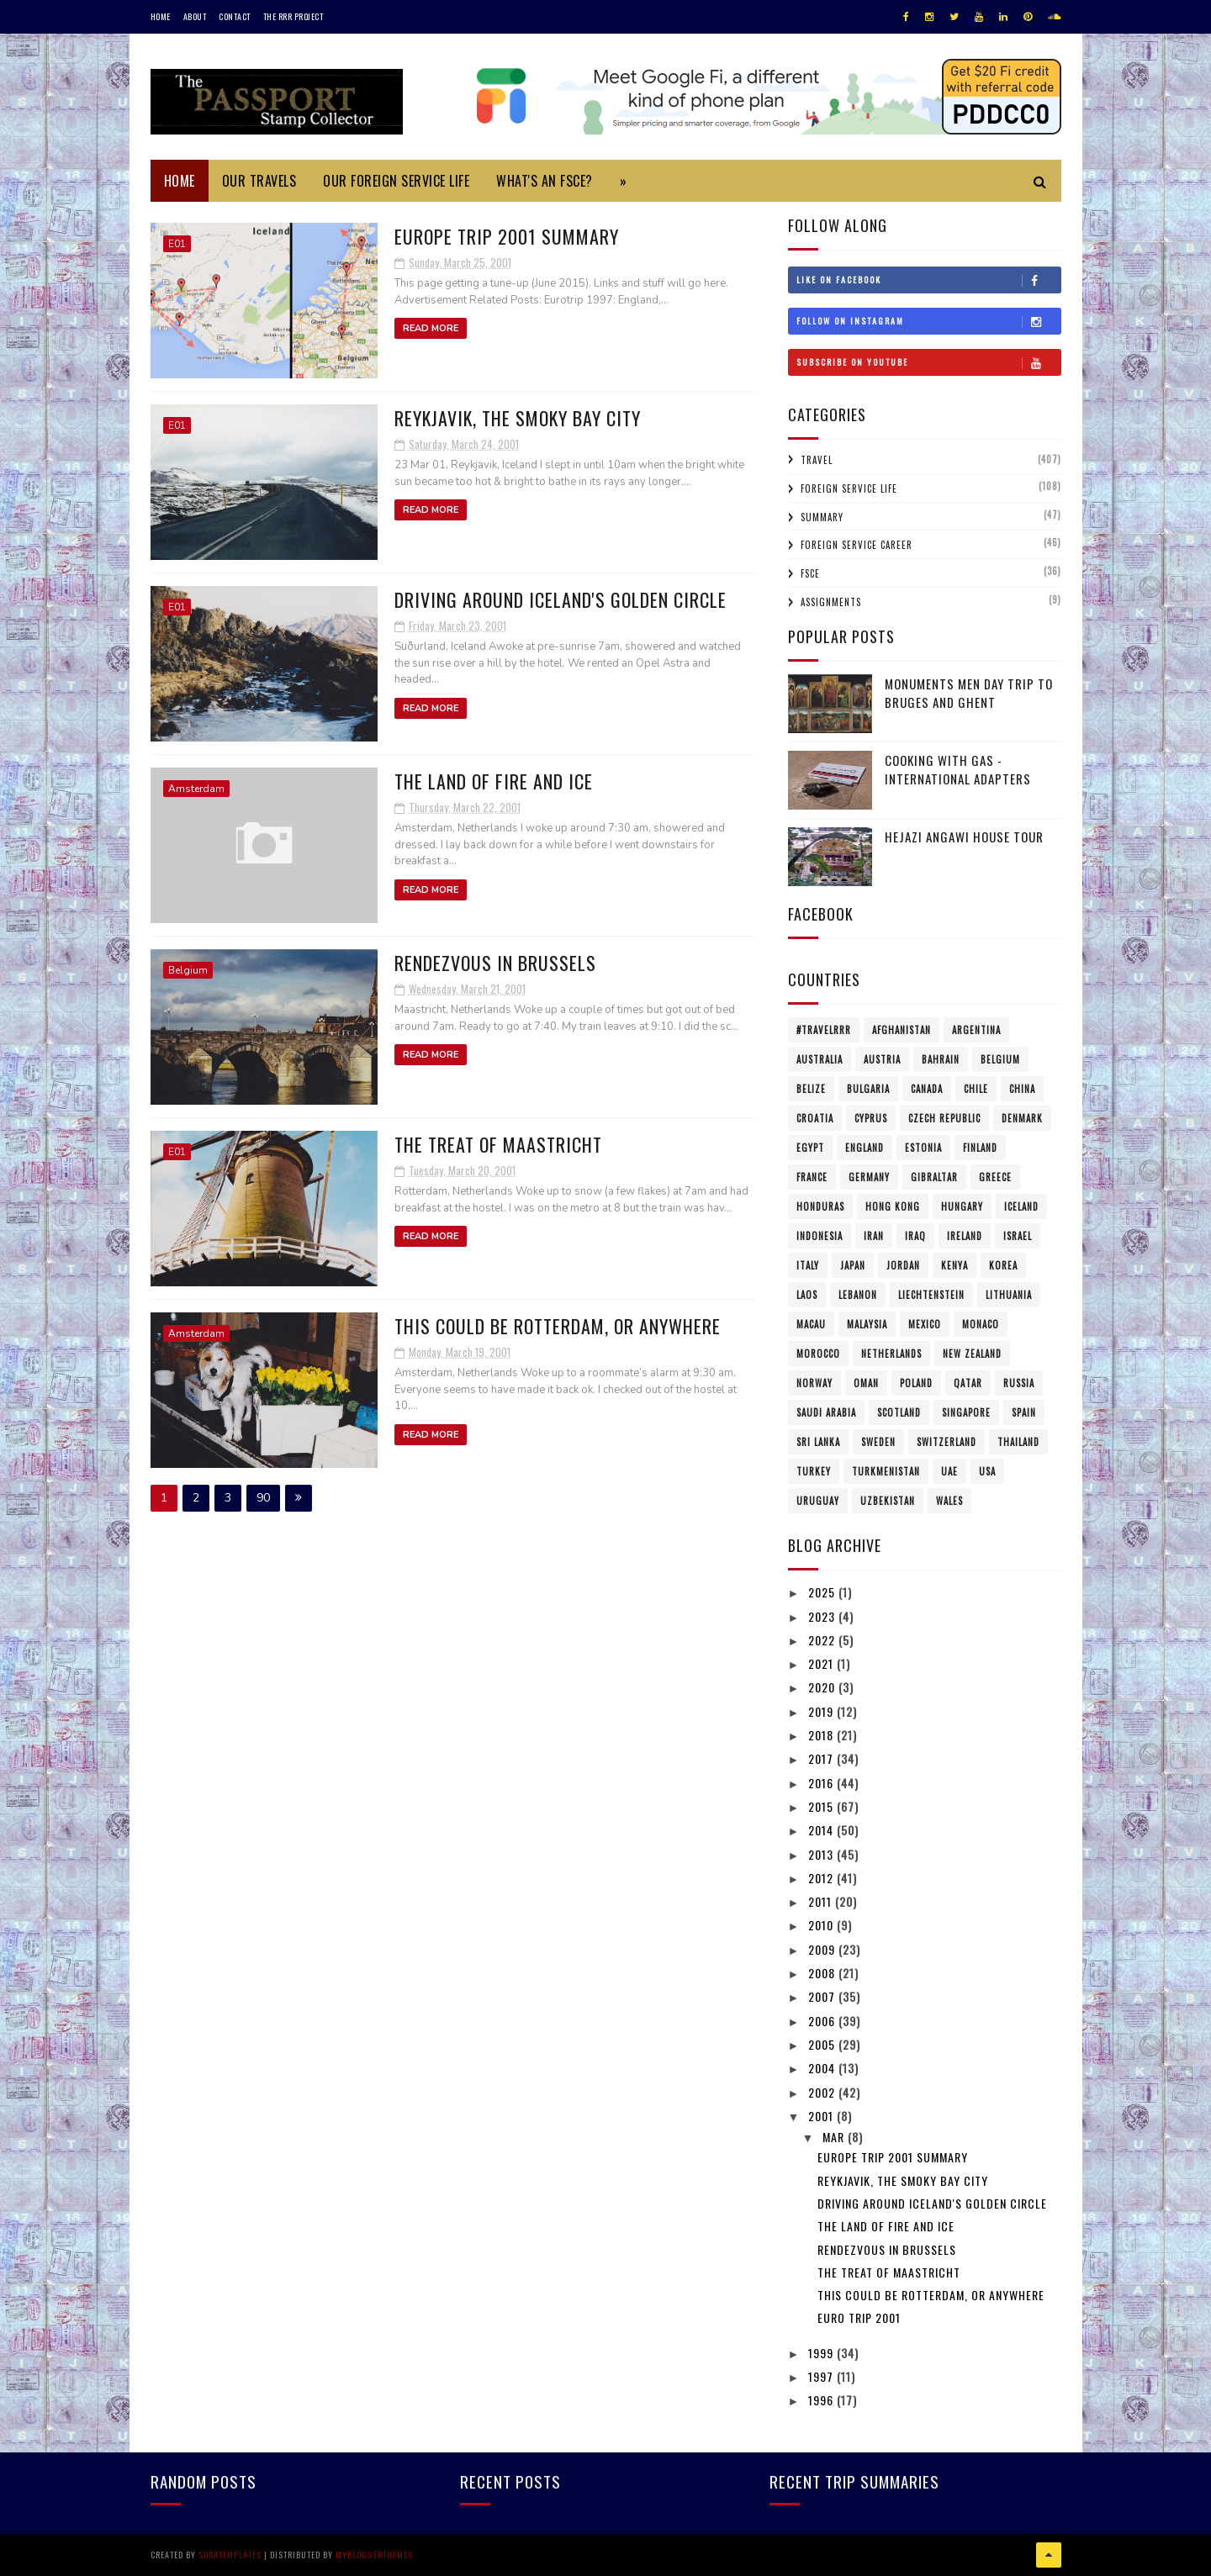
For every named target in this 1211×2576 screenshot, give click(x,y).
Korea (1003, 1265)
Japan (852, 1265)
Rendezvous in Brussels (495, 962)
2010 (822, 1925)
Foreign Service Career (856, 545)
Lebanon (857, 1294)
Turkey (813, 1471)
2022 (823, 1640)
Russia (1018, 1383)
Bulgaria (868, 1088)
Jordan (903, 1265)
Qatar (968, 1383)
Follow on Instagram (928, 321)
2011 (821, 1901)
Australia (819, 1059)
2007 (823, 1996)
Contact (235, 16)
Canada (927, 1088)
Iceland (1021, 1206)
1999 (822, 2353)
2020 (823, 1687)
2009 (823, 1949)
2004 (823, 2068)
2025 (823, 1592)
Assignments (831, 602)
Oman (866, 1383)
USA (987, 1471)
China (1022, 1088)
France (812, 1177)
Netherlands (891, 1353)
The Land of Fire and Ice (493, 781)
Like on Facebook (928, 280)
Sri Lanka (818, 1442)
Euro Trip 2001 (859, 2317)
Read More (430, 328)
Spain (1024, 1412)
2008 (823, 1973)
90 (263, 1498)
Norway (814, 1383)
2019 (822, 1711)
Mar (835, 2137)
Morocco (818, 1353)
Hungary (962, 1206)
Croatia (814, 1118)
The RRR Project (293, 16)
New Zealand (972, 1353)
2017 (822, 1758)
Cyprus (870, 1118)
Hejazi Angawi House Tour (964, 836)
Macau (811, 1324)
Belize (811, 1088)
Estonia (923, 1147)
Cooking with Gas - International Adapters (958, 770)
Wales (949, 1500)
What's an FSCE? (544, 181)
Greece (995, 1177)
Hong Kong (892, 1206)
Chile (976, 1088)
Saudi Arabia (826, 1412)
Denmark (1022, 1118)
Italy (807, 1265)
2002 (823, 2092)
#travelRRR (823, 1030)
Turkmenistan (886, 1471)
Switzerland (946, 1442)
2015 (822, 1806)
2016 (822, 1783)
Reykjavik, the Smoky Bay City (517, 417)
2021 (822, 1663)
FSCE (810, 573)
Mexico (924, 1324)
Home (161, 16)
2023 (823, 1616)
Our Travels (259, 181)
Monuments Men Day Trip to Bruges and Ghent (969, 693)
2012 (822, 1878)
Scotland (899, 1412)
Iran (874, 1236)
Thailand (1018, 1442)
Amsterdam (196, 788)
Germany (869, 1177)
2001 (822, 2116)
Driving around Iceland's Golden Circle (560, 599)
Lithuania (1009, 1294)
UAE (949, 1471)
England (864, 1147)
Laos (806, 1294)
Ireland (964, 1236)
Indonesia (819, 1236)
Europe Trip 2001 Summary (506, 236)
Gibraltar (934, 1177)
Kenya (954, 1265)
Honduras (820, 1206)
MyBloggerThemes (374, 2554)
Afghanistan (901, 1030)
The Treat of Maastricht (498, 1144)
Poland (916, 1383)
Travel (817, 460)
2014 (822, 1830)
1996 (822, 2400)
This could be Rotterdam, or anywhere (557, 1325)
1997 (822, 2376)
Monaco (980, 1324)
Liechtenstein (931, 1294)
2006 (823, 2021)
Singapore (966, 1412)
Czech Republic (944, 1118)
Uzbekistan (887, 1500)
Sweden (878, 1442)
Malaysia (867, 1324)
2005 (823, 2044)
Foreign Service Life (849, 488)
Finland (980, 1147)
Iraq (915, 1236)
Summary (822, 517)
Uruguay (817, 1500)
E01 (177, 244)
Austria (882, 1059)
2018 (822, 1735)
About (195, 16)
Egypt (810, 1147)
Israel (1017, 1236)
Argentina (976, 1030)
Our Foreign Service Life (396, 181)
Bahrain (941, 1059)
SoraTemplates (230, 2554)
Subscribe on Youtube (928, 362)
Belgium (188, 970)
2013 (822, 1854)
